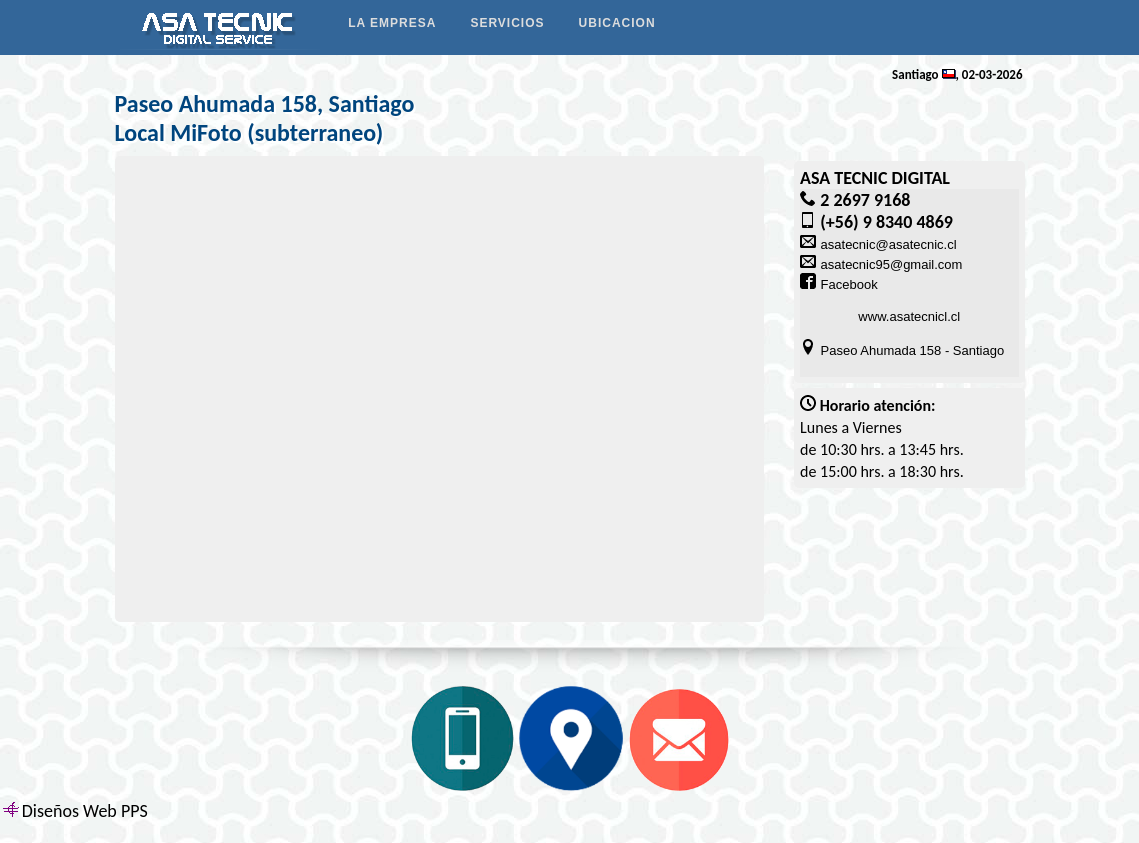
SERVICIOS (507, 23)
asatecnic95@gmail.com (892, 264)
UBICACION (617, 23)
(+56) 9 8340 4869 (886, 222)
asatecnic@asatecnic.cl (889, 244)
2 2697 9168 (865, 200)
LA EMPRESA (392, 23)
